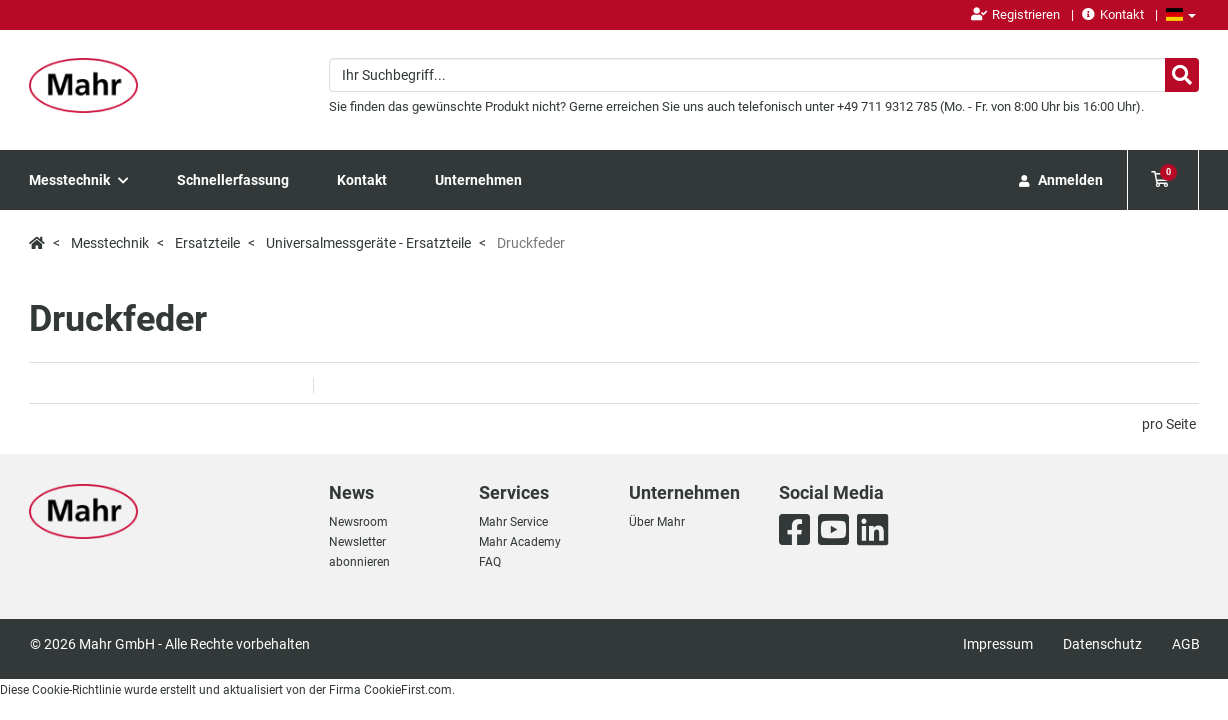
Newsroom (358, 522)
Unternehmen (478, 180)
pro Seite (1169, 424)
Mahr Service (513, 522)
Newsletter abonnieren (359, 552)
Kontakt (1113, 14)
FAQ (490, 562)
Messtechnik (79, 180)
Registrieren (1015, 14)
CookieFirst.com (408, 690)
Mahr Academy (520, 542)
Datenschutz (1102, 644)
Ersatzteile (207, 243)
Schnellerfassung (233, 180)
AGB (1186, 644)
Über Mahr (657, 522)
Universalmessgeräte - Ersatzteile (368, 243)
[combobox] (764, 75)
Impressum (998, 644)
